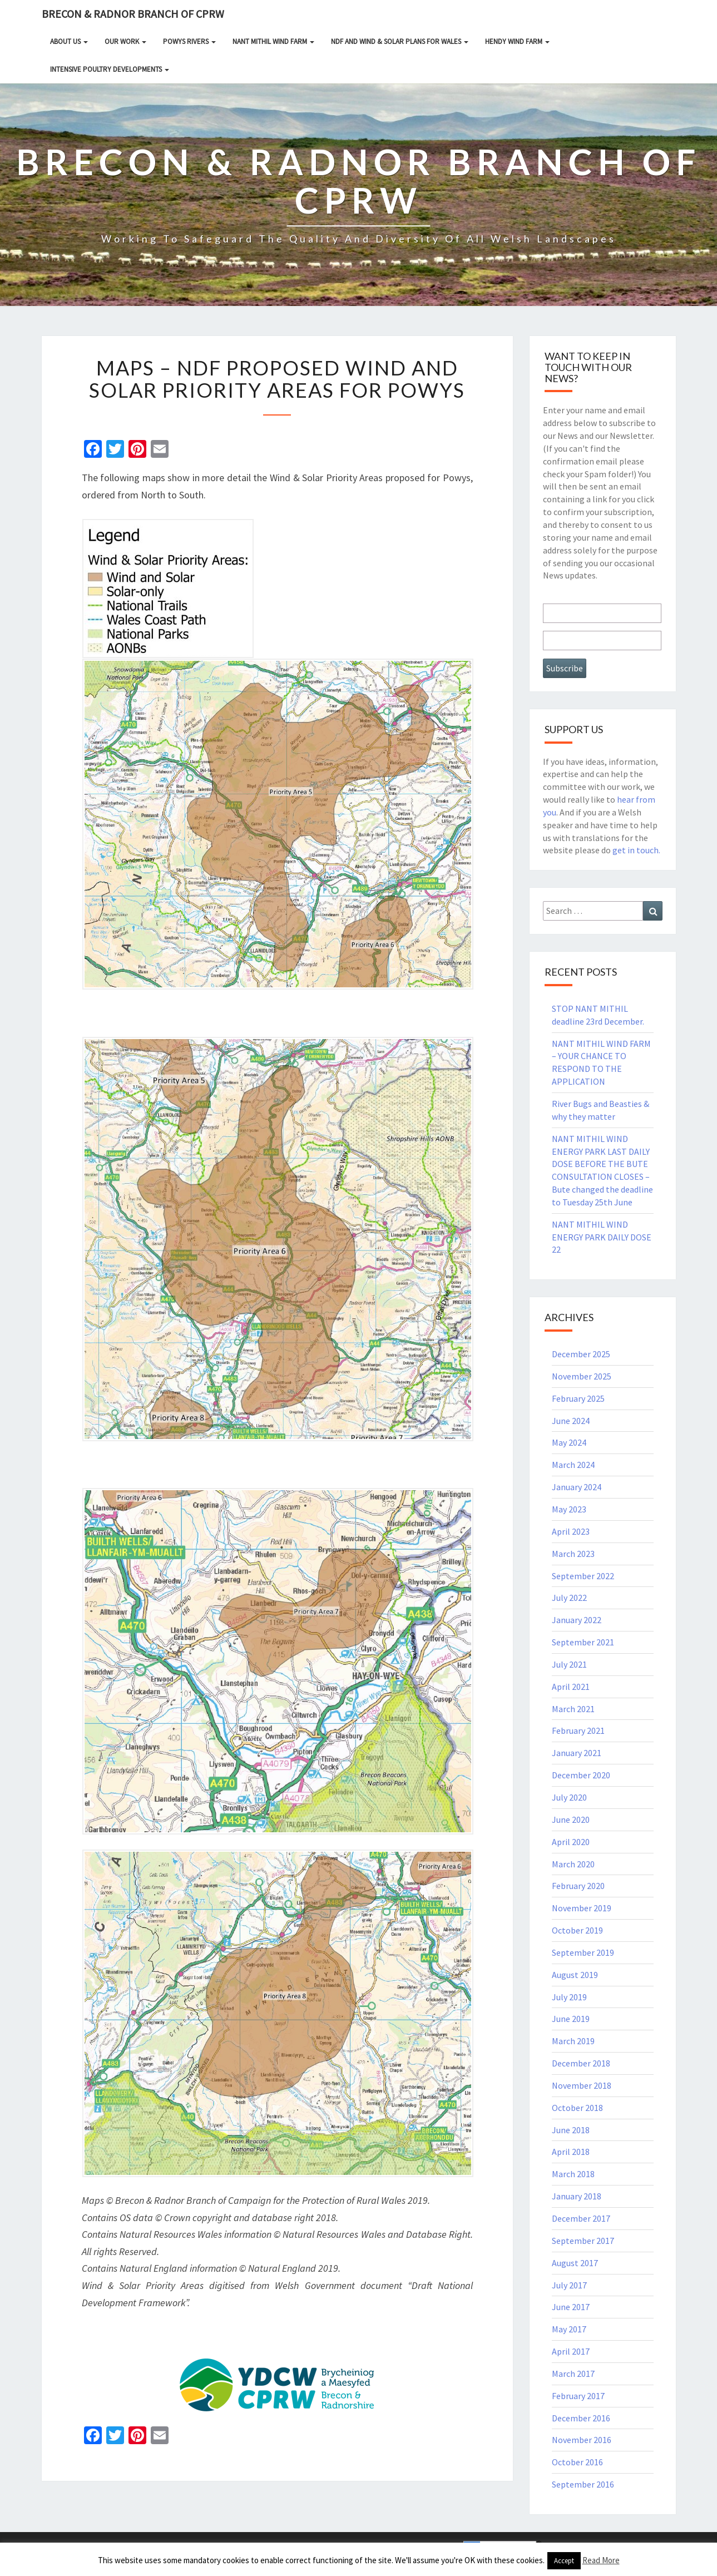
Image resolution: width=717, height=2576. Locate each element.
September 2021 (583, 1642)
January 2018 (576, 2196)
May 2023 (569, 1509)
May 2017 (569, 2329)
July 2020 (569, 1797)
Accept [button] (564, 2560)
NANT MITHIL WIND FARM (273, 41)
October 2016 (577, 2462)
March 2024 (573, 1464)
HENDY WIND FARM (517, 41)
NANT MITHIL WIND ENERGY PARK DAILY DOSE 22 (601, 1237)
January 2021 (576, 1752)
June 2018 (571, 2129)
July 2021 (569, 1664)
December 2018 (581, 2063)
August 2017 (575, 2262)
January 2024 (576, 1486)
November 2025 (581, 1376)
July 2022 (569, 1597)
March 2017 (573, 2373)
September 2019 (583, 1952)
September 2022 (583, 1575)
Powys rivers (189, 41)
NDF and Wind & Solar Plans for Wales (399, 41)
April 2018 (571, 2151)
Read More (601, 2560)
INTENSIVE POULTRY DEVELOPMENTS (109, 69)
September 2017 (583, 2240)
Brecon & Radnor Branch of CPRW (133, 14)
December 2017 (581, 2218)
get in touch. (636, 850)
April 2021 (571, 1686)
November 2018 (581, 2085)
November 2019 (581, 1908)
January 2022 (576, 1619)
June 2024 (571, 1420)
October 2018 (577, 2107)
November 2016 (581, 2439)
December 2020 (581, 1775)
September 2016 (583, 2484)
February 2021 (578, 1730)
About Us (69, 41)
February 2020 (578, 1885)
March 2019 (573, 2040)
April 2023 (571, 1531)
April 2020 (571, 1841)
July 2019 (569, 1997)
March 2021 (573, 1708)
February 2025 (578, 1398)
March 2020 (573, 1864)
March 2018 (573, 2173)
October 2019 (577, 1930)
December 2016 (581, 2418)
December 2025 (581, 1353)
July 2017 (569, 2285)
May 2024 (569, 1442)
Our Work (125, 41)
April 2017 (571, 2351)
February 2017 (578, 2395)
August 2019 (575, 1974)
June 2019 (571, 2018)
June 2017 (571, 2306)
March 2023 (573, 1553)
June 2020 (571, 1819)
